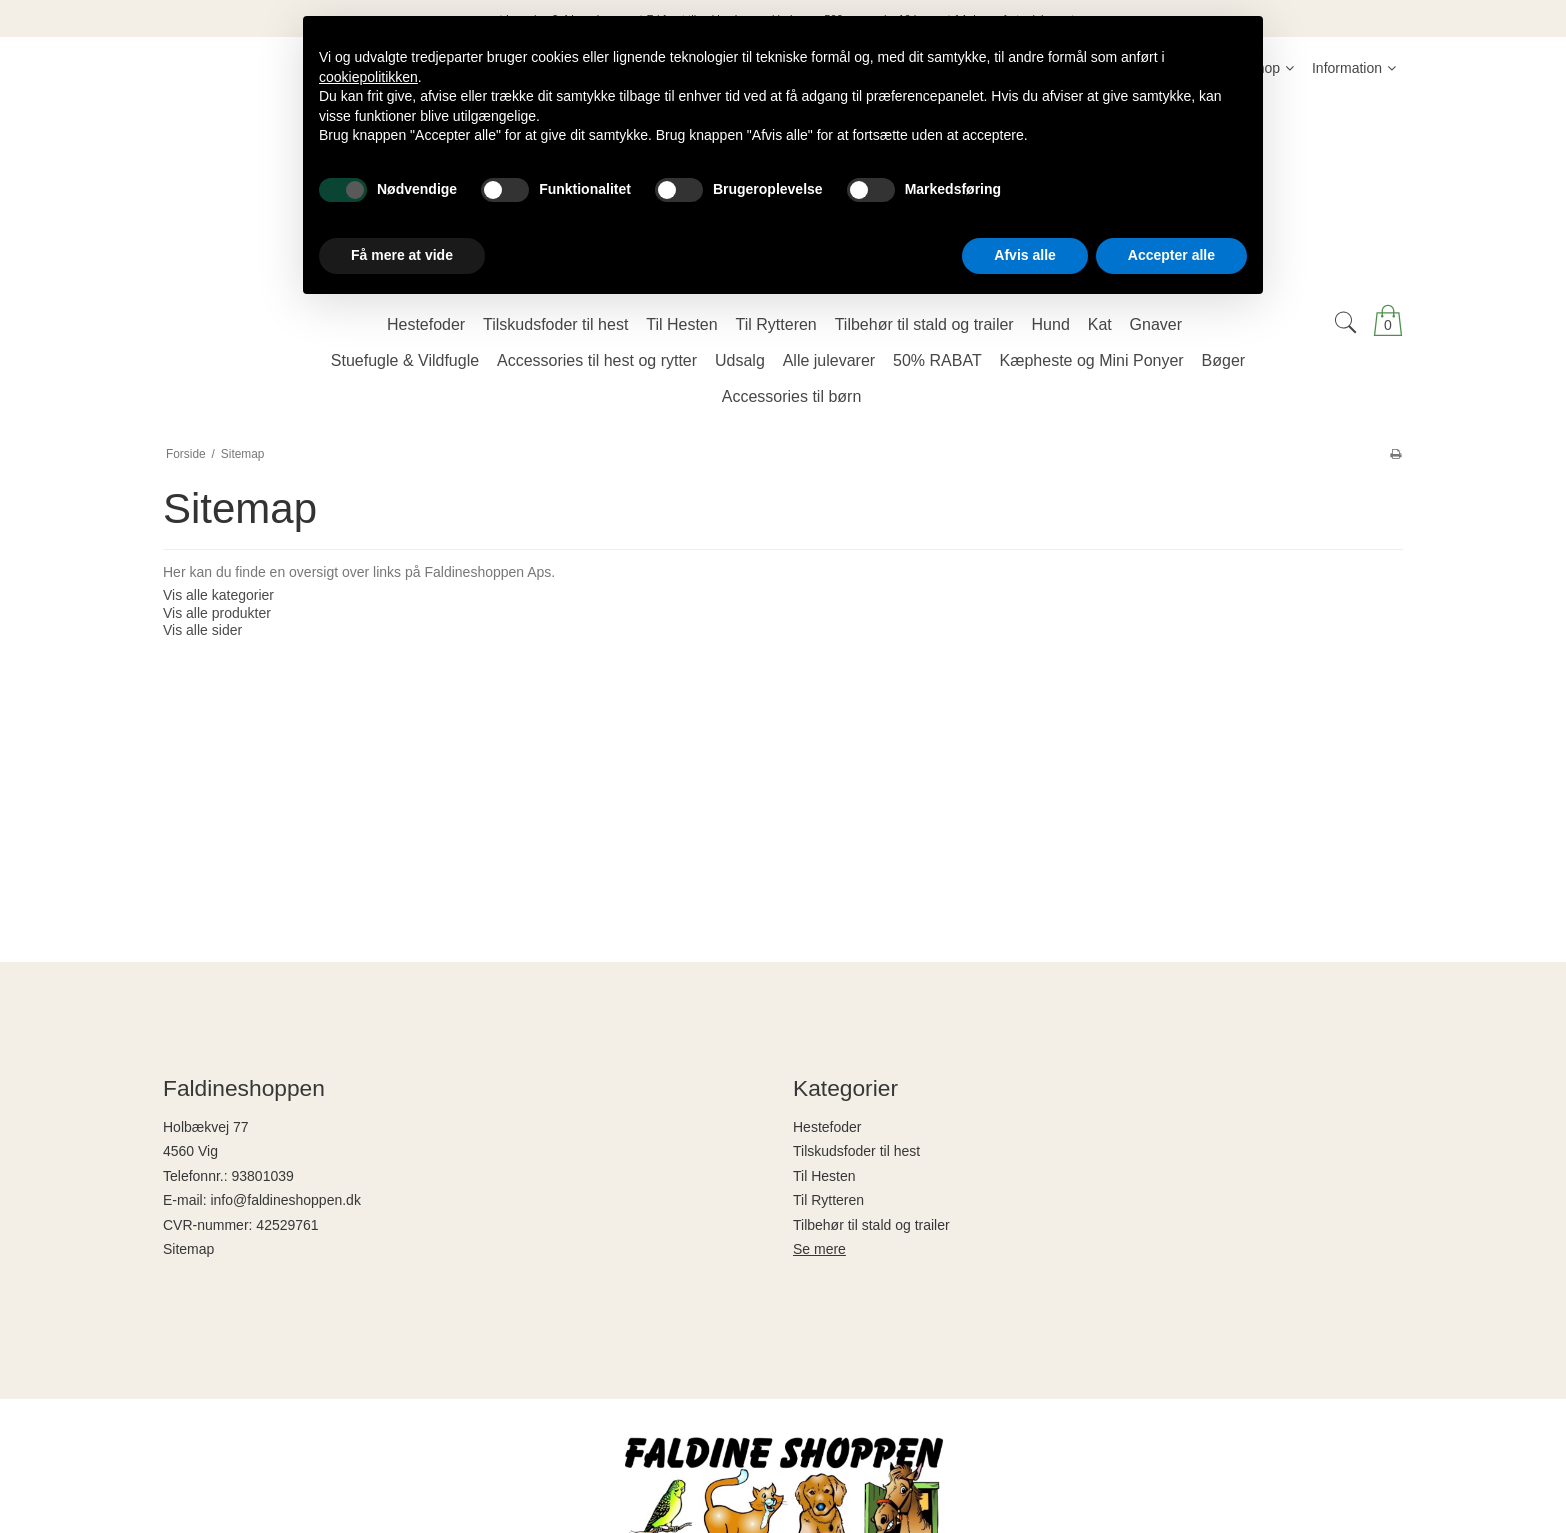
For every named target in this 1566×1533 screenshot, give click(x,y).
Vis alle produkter (217, 613)
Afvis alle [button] (1024, 255)
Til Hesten (824, 1176)
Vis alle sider (202, 630)
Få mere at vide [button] (402, 255)
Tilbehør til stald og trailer (871, 1225)
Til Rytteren (828, 1200)
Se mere (819, 1249)
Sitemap (188, 1249)
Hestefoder (827, 1127)
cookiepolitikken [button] (368, 77)
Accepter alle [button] (1171, 255)
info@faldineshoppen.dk (285, 1200)
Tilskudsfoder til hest (856, 1151)
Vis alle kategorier (218, 595)
